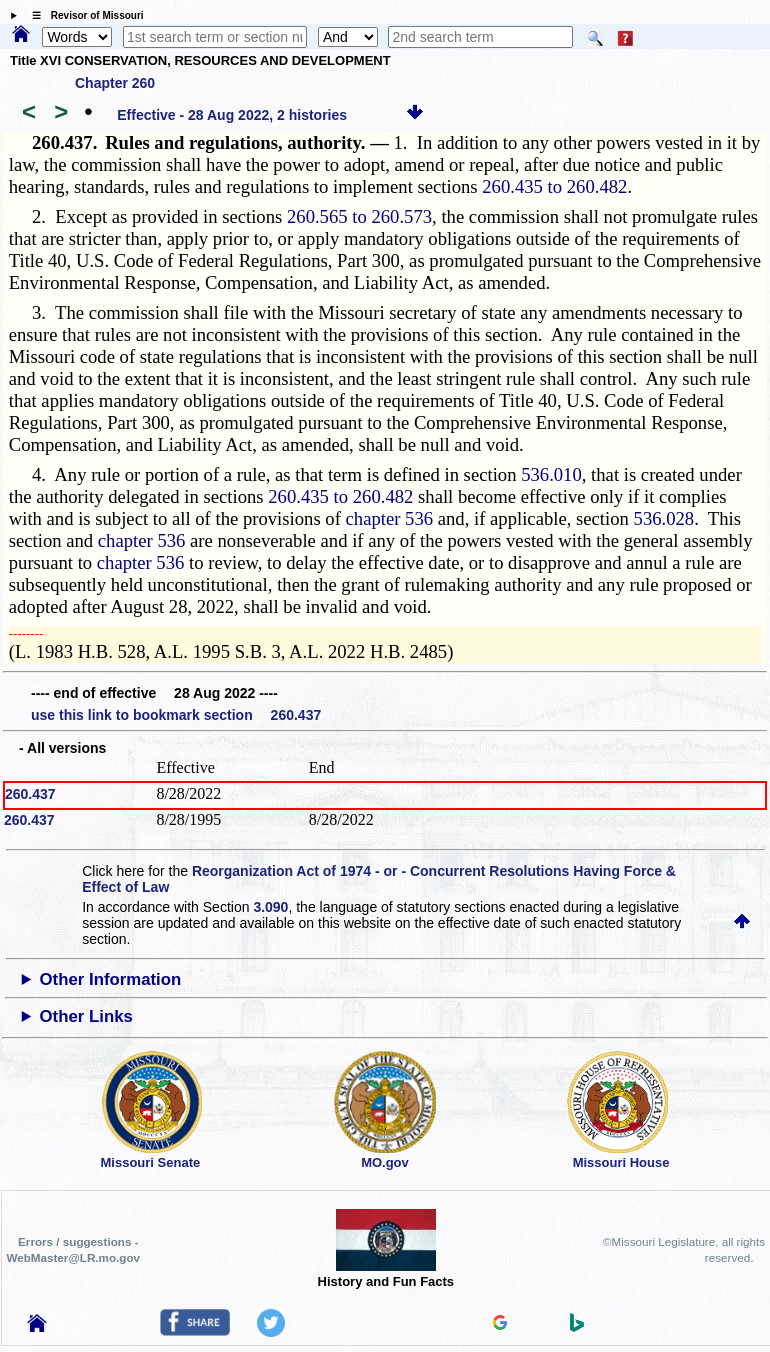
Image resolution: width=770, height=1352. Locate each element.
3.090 (270, 907)
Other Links (86, 1016)
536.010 (551, 474)
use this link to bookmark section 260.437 (176, 715)
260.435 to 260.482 (554, 186)
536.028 (664, 518)
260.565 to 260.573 (359, 216)
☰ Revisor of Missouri (83, 15)
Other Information (111, 979)
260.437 (30, 794)
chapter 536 (390, 518)
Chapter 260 (115, 83)
